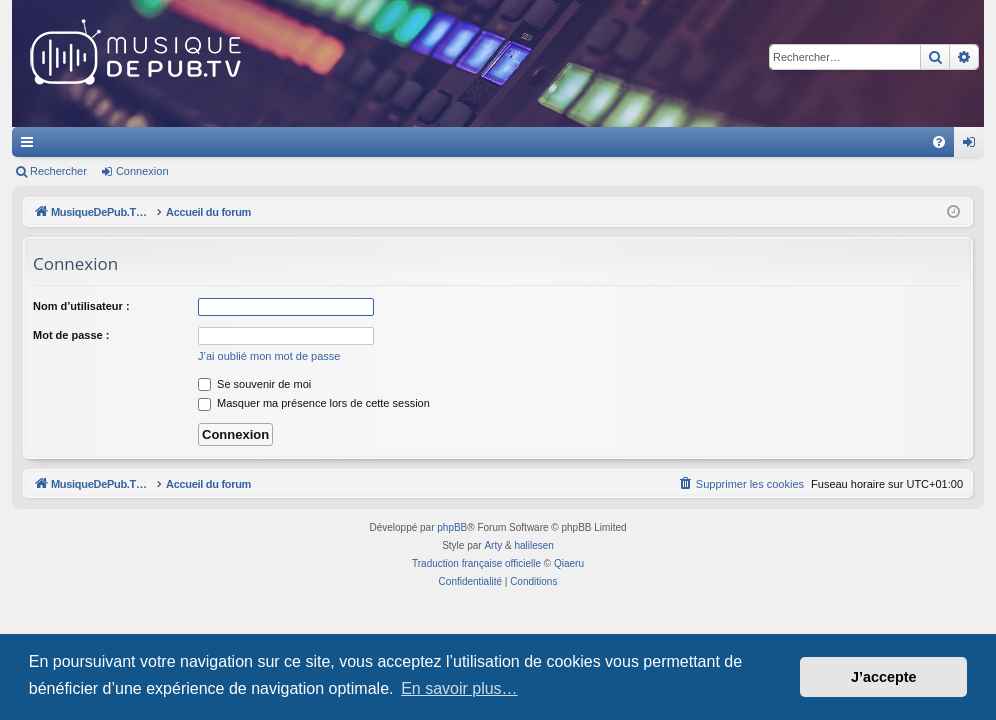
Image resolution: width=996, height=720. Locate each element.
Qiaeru (569, 563)
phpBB (452, 527)
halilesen (533, 545)
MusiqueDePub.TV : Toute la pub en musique (174, 142)
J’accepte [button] (884, 677)
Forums (357, 142)
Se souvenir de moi (254, 384)
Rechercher (58, 171)
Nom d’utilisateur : (81, 306)
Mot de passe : (71, 335)
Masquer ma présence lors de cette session (314, 403)
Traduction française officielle (476, 563)
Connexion (142, 171)
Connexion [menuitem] (973, 146)
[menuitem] (939, 142)
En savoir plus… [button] (459, 688)
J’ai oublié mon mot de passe (269, 356)
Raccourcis (31, 146)
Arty (493, 545)
